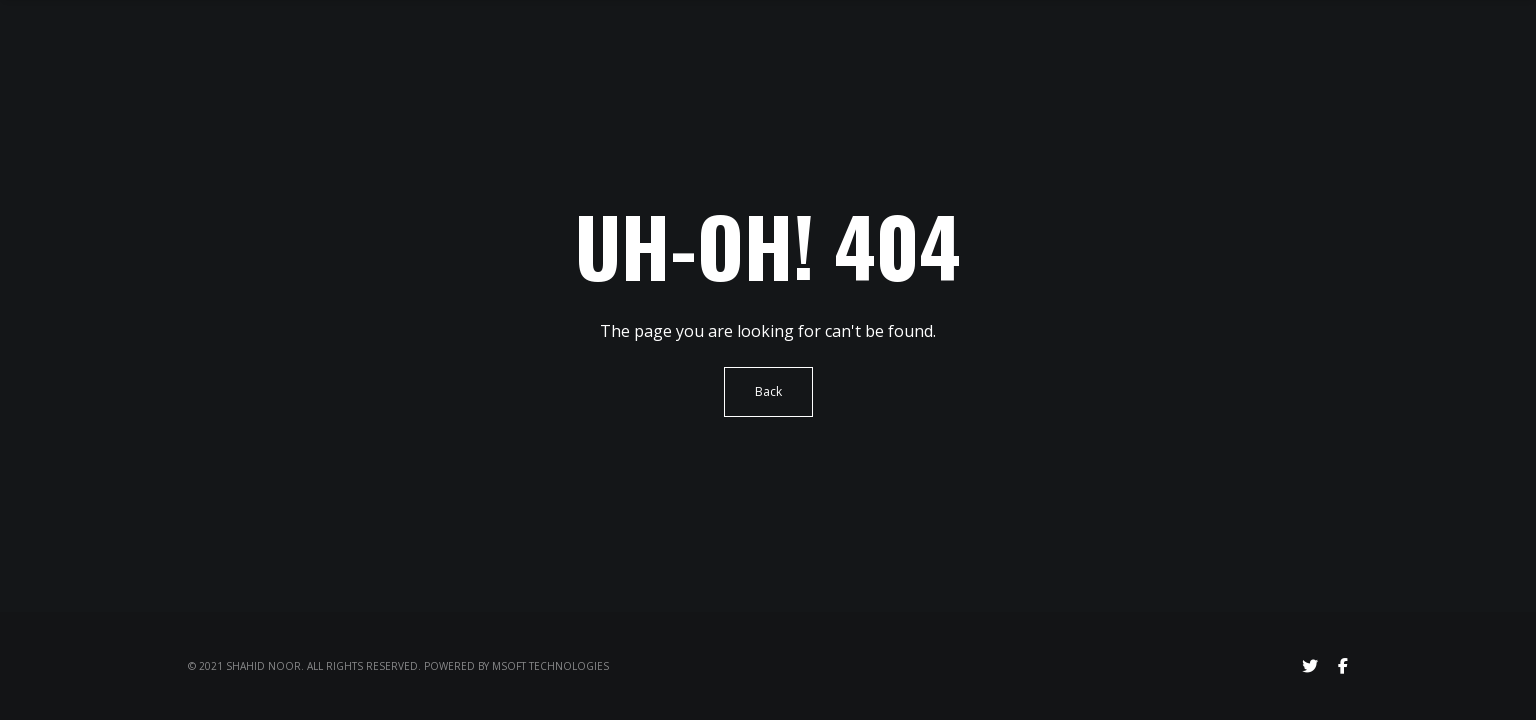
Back (768, 391)
